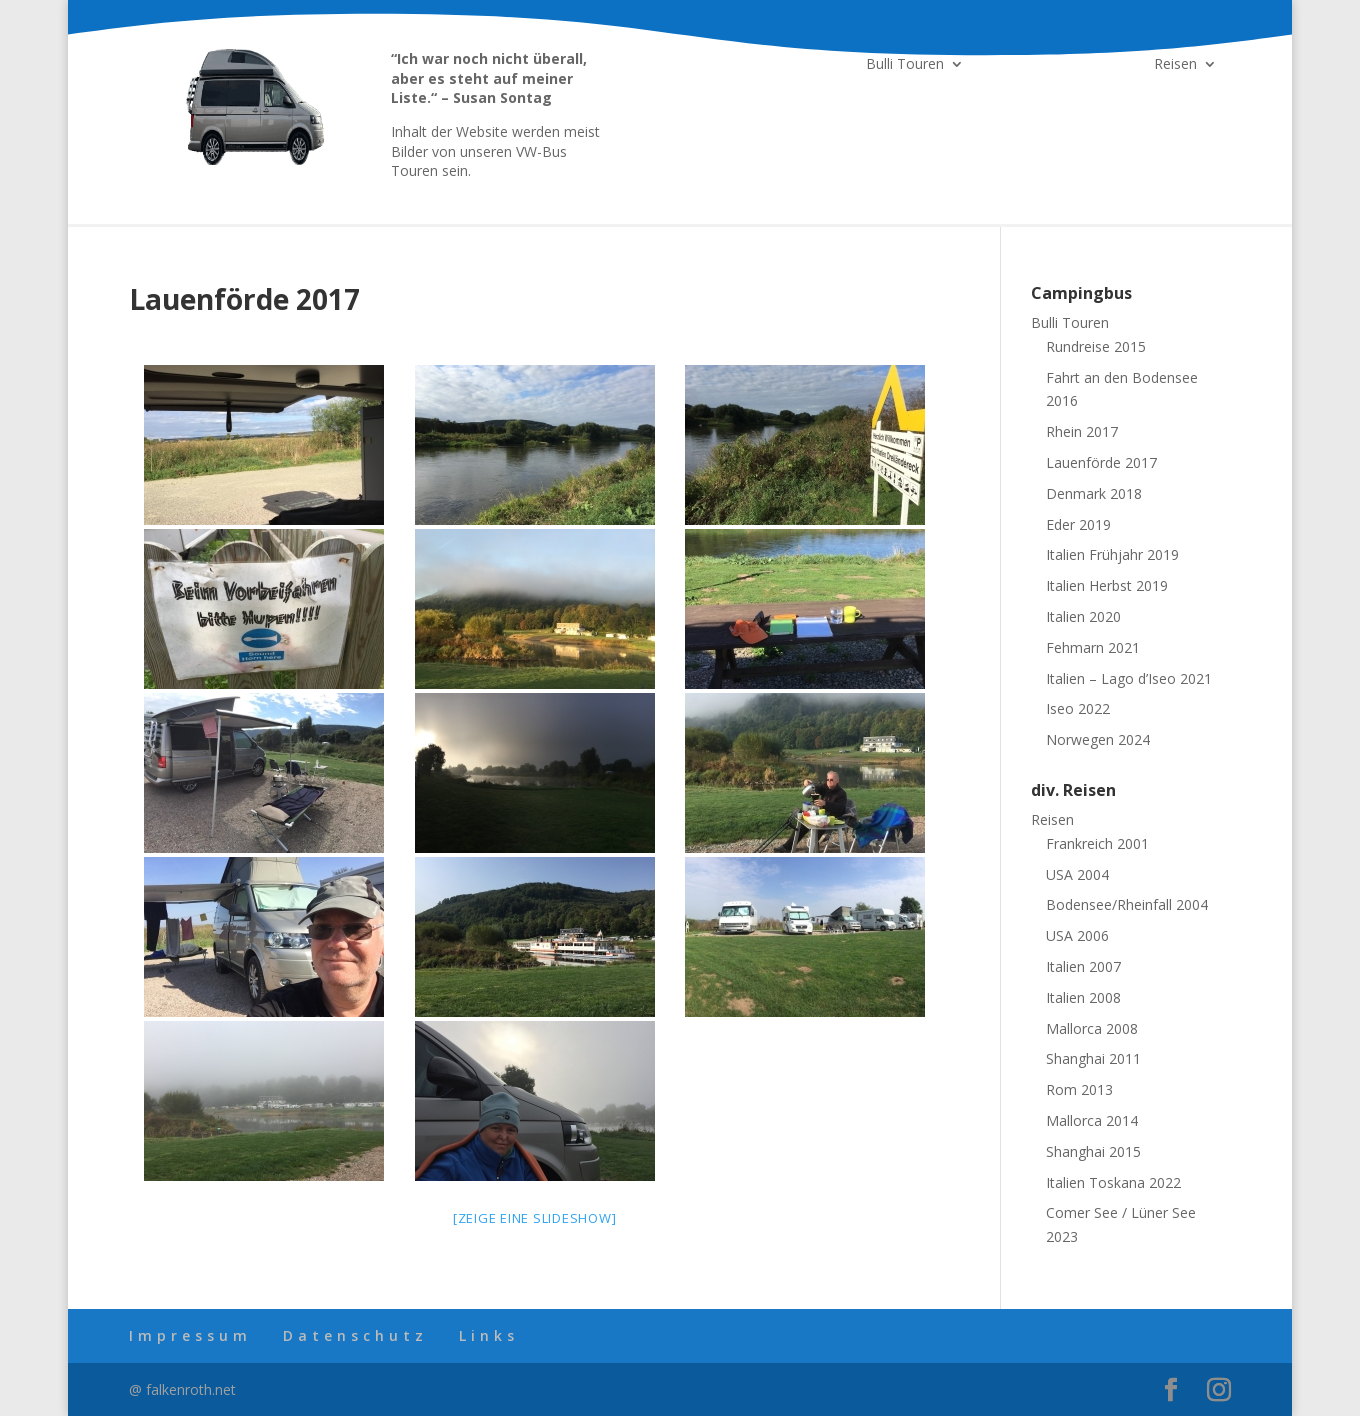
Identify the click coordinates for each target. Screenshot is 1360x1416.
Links (489, 1335)
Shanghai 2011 (1093, 1058)
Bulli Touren (905, 65)
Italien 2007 (1083, 966)
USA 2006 (1077, 935)
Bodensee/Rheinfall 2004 (1127, 904)
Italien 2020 (1083, 616)
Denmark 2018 (1094, 493)
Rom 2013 (1079, 1089)
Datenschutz (355, 1335)
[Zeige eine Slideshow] (535, 1218)
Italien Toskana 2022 (1113, 1182)
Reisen (1175, 65)
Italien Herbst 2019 (1107, 585)
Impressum (190, 1335)
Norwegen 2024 (1098, 739)
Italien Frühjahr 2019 (1112, 554)
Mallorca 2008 (1092, 1028)
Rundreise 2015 (1096, 346)
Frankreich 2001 (1097, 843)
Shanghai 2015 (1093, 1151)
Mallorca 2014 (1092, 1120)
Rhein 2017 (1082, 431)
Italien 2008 (1083, 997)
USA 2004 (1077, 874)
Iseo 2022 (1078, 708)
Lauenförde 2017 (1101, 462)
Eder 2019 (1078, 524)
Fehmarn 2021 (1093, 647)
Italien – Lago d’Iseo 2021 (1129, 678)
